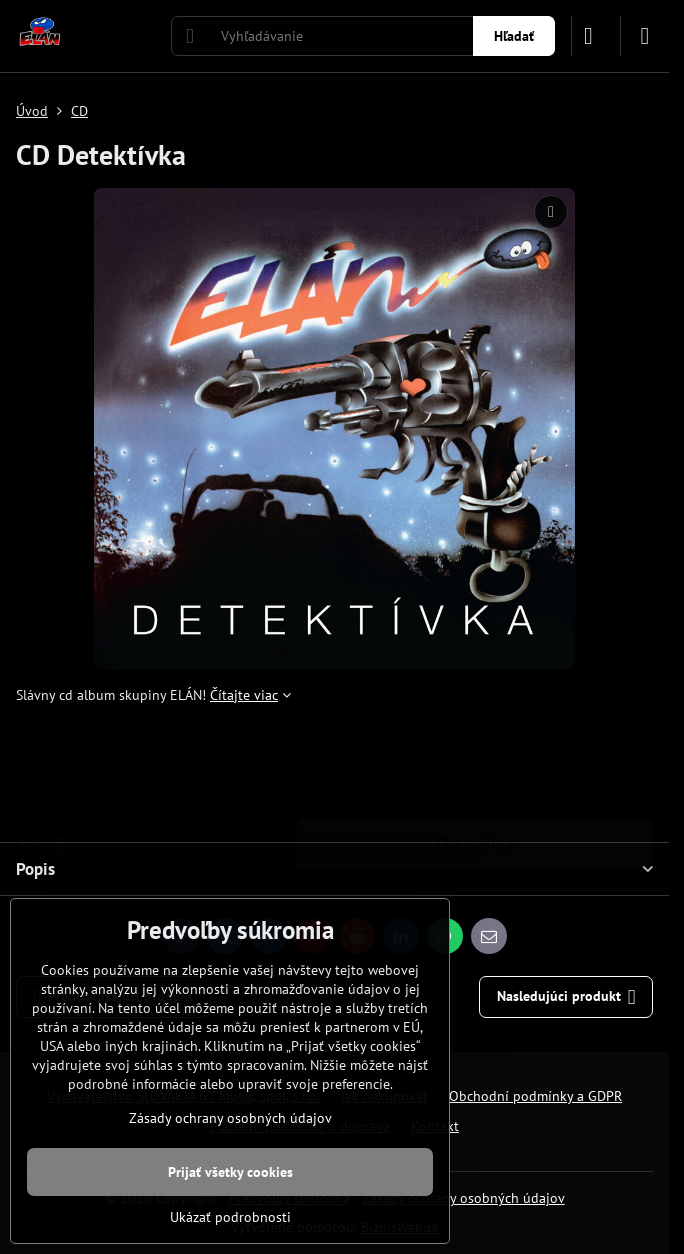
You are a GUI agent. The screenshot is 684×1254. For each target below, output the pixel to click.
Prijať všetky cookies (230, 1172)
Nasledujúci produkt (566, 997)
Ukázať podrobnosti (230, 1217)
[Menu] (645, 36)
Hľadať (514, 36)
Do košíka (475, 762)
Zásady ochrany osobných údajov (463, 1198)
